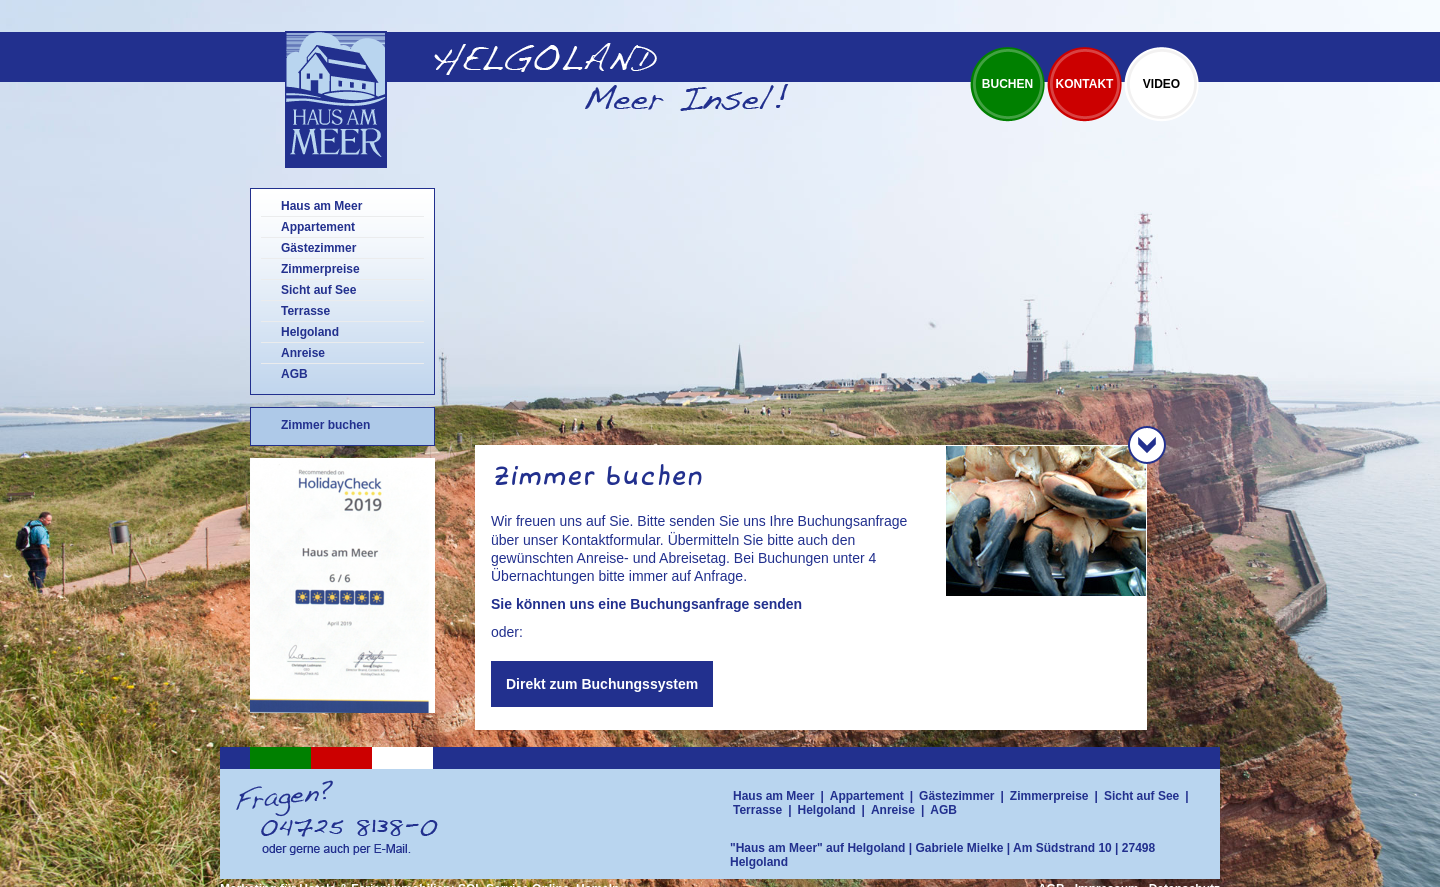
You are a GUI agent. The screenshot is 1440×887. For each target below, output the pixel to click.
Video (1161, 84)
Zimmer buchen (325, 425)
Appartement (318, 227)
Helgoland (310, 332)
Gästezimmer (318, 248)
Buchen (1007, 84)
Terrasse (305, 311)
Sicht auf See (318, 290)
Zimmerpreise (320, 269)
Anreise (303, 353)
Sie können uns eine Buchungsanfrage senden (646, 604)
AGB (294, 374)
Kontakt (1085, 84)
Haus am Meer (321, 206)
